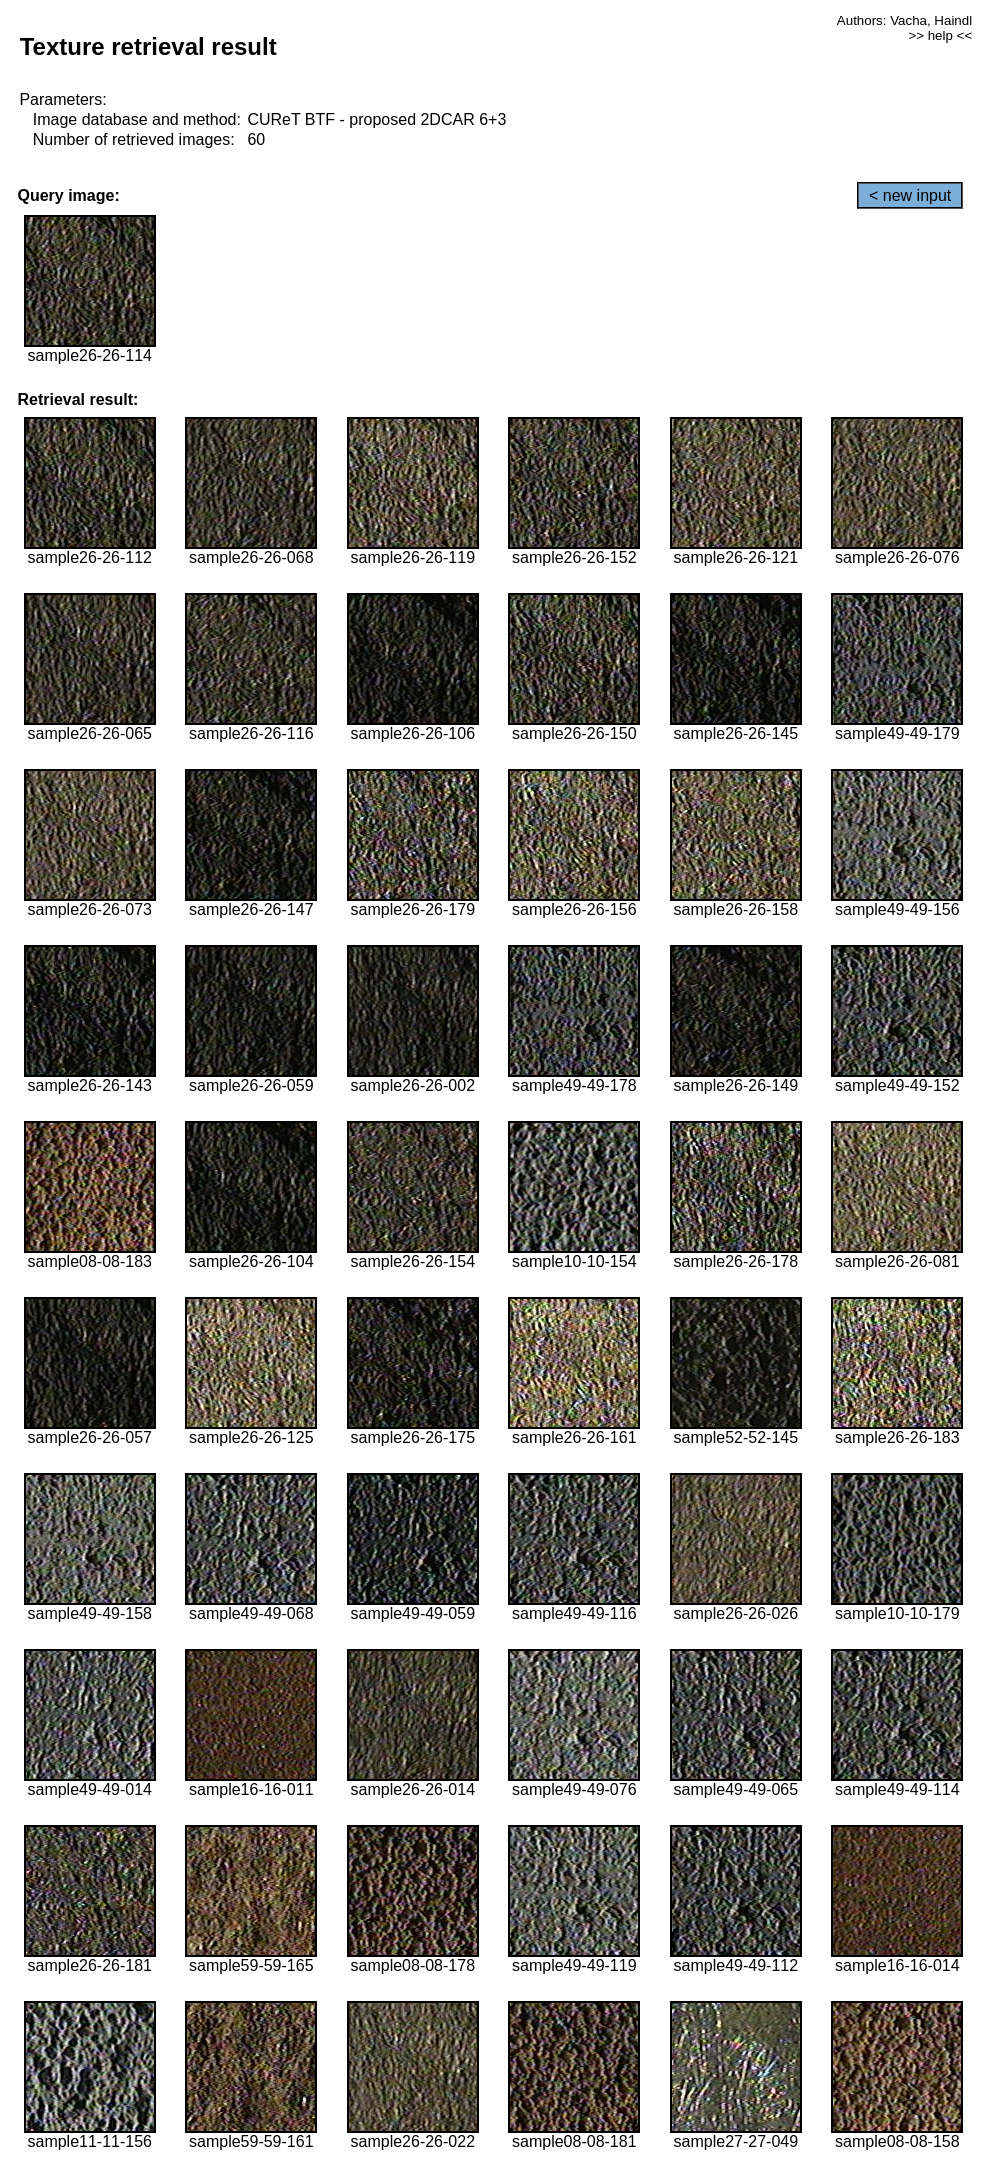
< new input (910, 195)
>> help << (940, 35)
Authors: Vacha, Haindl (904, 20)
